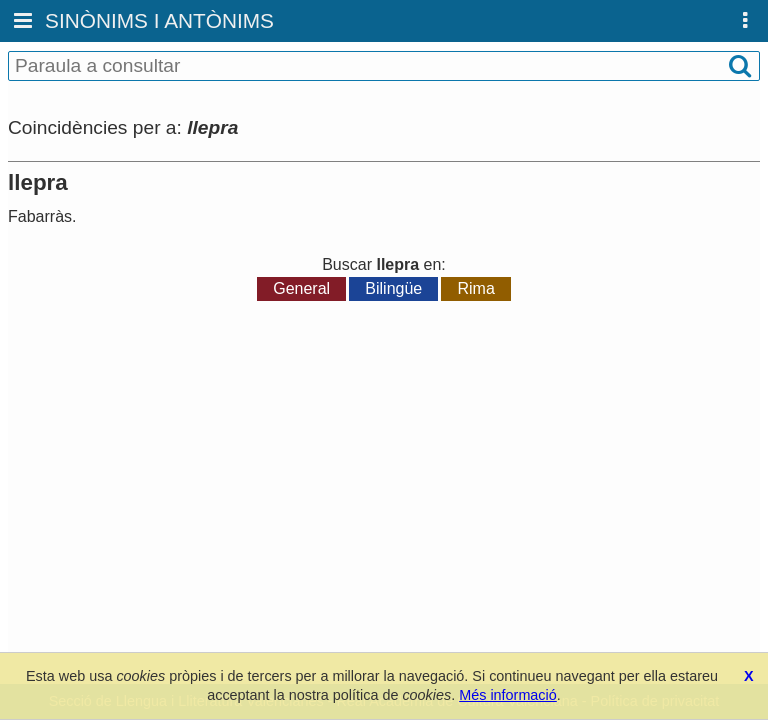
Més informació (508, 695)
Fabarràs (40, 216)
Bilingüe (393, 288)
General (301, 288)
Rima (475, 288)
